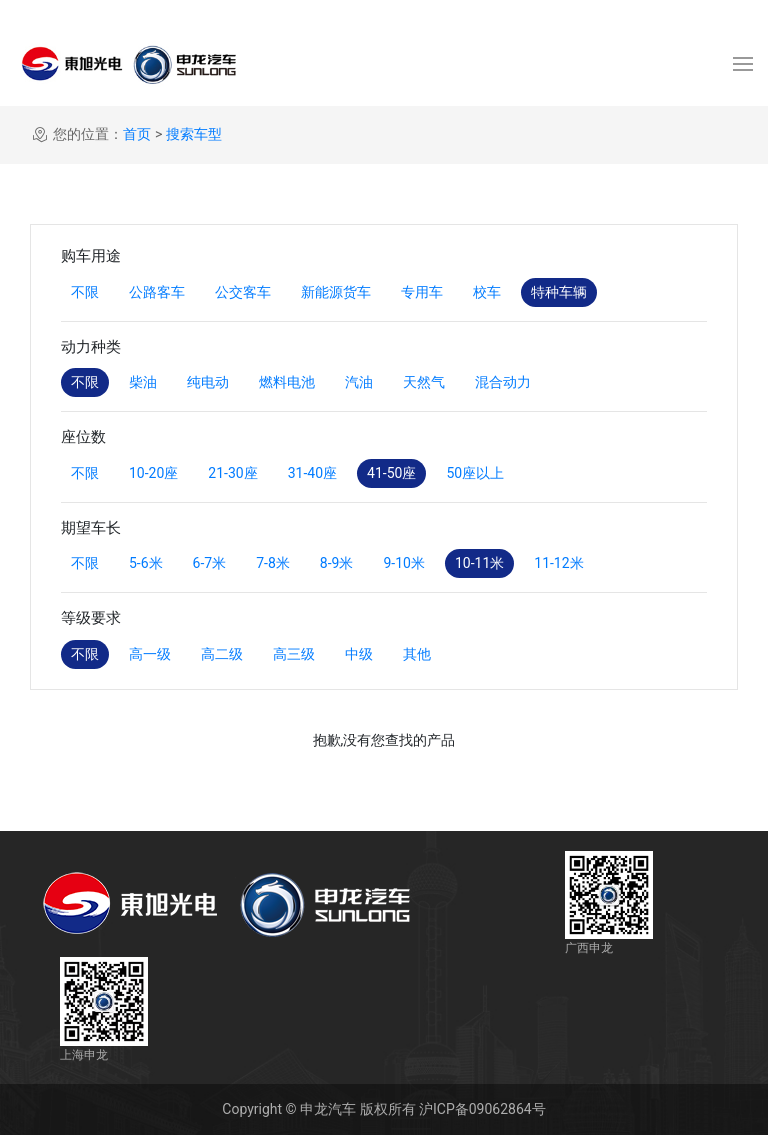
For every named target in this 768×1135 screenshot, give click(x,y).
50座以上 (475, 473)
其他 (417, 654)
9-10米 (403, 563)
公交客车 (243, 292)
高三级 (294, 654)
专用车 (422, 292)
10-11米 (479, 563)
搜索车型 (194, 134)
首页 (137, 134)
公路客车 (157, 292)
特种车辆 (559, 292)
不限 (85, 292)
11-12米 (558, 563)
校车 (487, 292)
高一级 (150, 654)
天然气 (424, 382)
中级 (359, 654)
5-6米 (146, 563)
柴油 (143, 382)
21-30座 (232, 473)
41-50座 (391, 473)
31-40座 (312, 473)
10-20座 (153, 473)
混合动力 (503, 382)
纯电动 (208, 382)
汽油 (359, 382)
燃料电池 (287, 382)
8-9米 (337, 563)
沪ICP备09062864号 (482, 1109)
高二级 (222, 654)
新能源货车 (336, 292)
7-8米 (273, 563)
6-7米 (210, 563)
